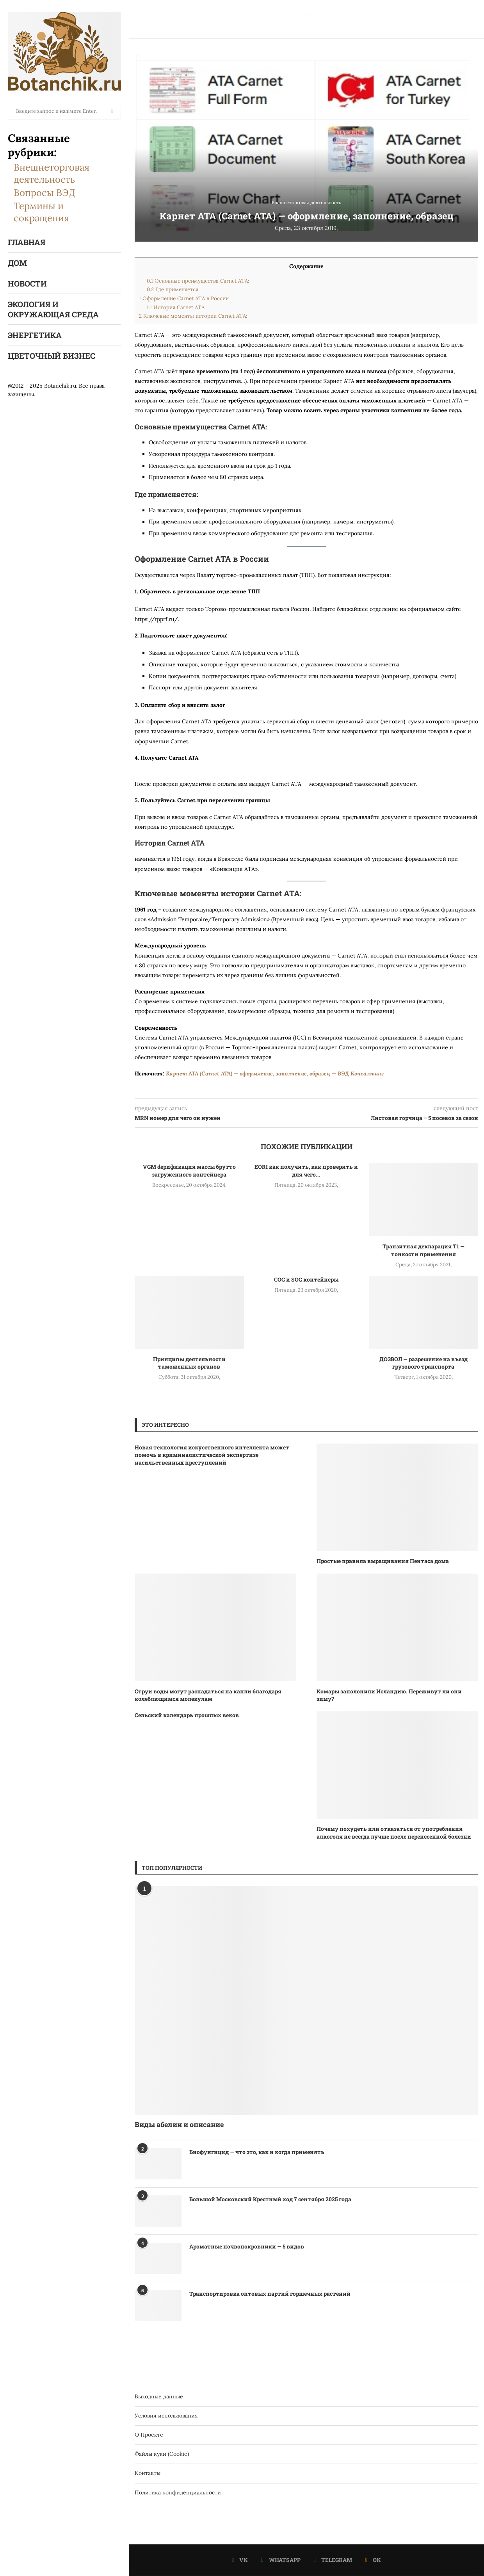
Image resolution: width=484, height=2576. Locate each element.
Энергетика (35, 335)
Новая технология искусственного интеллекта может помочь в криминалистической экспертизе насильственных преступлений (212, 1455)
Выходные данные (159, 2396)
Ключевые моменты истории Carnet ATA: (193, 316)
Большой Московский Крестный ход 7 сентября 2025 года (270, 2199)
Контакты (147, 2472)
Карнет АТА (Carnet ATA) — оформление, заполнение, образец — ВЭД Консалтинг (275, 1073)
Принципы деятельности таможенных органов (189, 1363)
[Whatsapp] (280, 2560)
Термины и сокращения (41, 212)
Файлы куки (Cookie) (162, 2453)
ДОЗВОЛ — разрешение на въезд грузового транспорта (423, 1363)
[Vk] (240, 2560)
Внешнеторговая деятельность (51, 173)
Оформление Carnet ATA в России (184, 298)
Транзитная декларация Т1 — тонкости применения (423, 1250)
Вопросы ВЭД (44, 193)
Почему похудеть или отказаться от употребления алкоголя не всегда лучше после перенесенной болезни (394, 1832)
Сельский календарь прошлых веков (187, 1715)
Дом (17, 263)
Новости (27, 283)
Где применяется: (173, 289)
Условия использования (166, 2415)
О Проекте (149, 2434)
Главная (26, 242)
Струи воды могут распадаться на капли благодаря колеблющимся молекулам (208, 1695)
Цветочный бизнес (51, 356)
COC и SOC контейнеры (306, 1279)
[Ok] (373, 2560)
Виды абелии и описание (179, 2124)
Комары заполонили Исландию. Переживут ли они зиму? (389, 1695)
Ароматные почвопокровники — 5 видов (246, 2246)
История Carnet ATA (176, 307)
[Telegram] (333, 2560)
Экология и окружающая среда (53, 309)
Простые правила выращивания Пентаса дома (383, 1561)
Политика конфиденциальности (178, 2492)
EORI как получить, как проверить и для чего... (306, 1170)
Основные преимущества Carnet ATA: (198, 281)
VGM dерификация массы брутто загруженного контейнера (189, 1170)
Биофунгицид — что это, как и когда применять (256, 2152)
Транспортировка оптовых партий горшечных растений (270, 2293)
